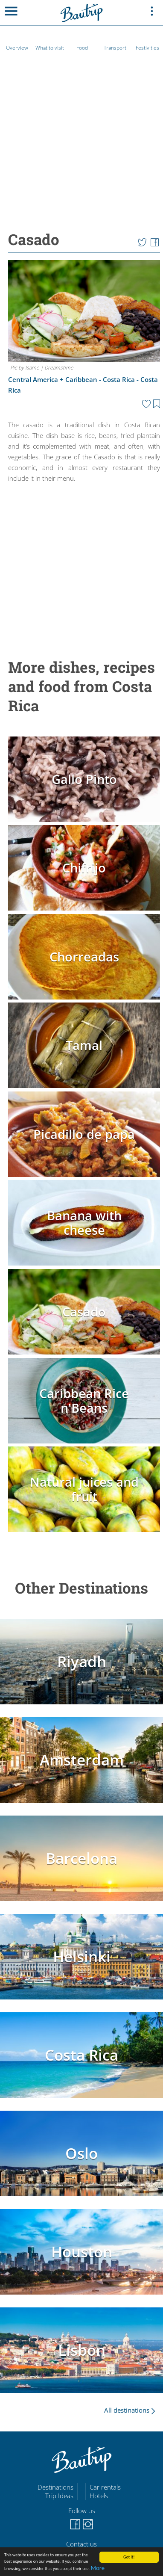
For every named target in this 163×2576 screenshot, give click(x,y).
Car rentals (105, 2487)
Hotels (99, 2496)
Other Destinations (81, 1587)
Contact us (81, 2544)
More (98, 2568)
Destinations (55, 2487)
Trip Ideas (59, 2496)
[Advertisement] (80, 565)
